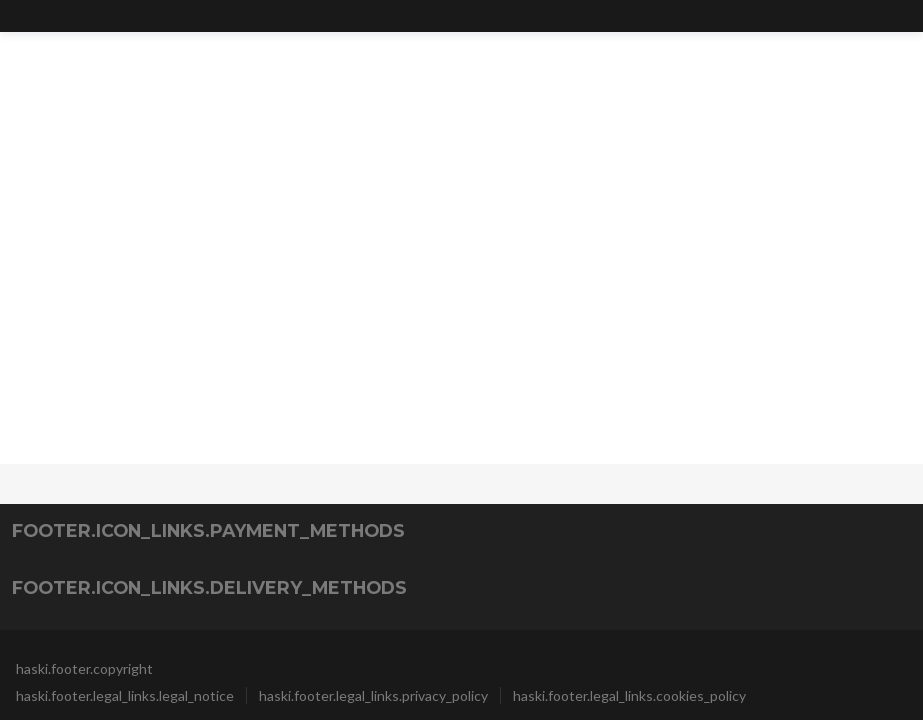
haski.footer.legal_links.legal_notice (125, 695)
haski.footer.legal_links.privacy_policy (373, 695)
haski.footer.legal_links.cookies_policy (629, 695)
